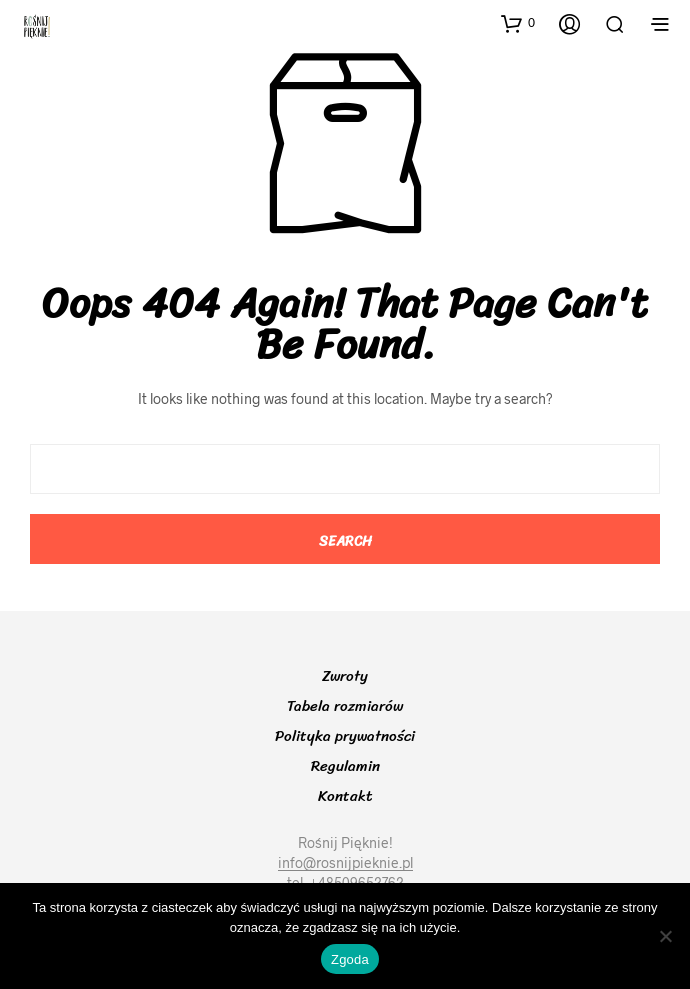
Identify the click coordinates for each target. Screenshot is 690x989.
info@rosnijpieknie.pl (345, 863)
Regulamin (345, 766)
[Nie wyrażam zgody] (665, 936)
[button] (518, 23)
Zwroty (345, 676)
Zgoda (350, 959)
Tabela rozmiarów (345, 706)
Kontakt (345, 796)
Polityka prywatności (345, 736)
